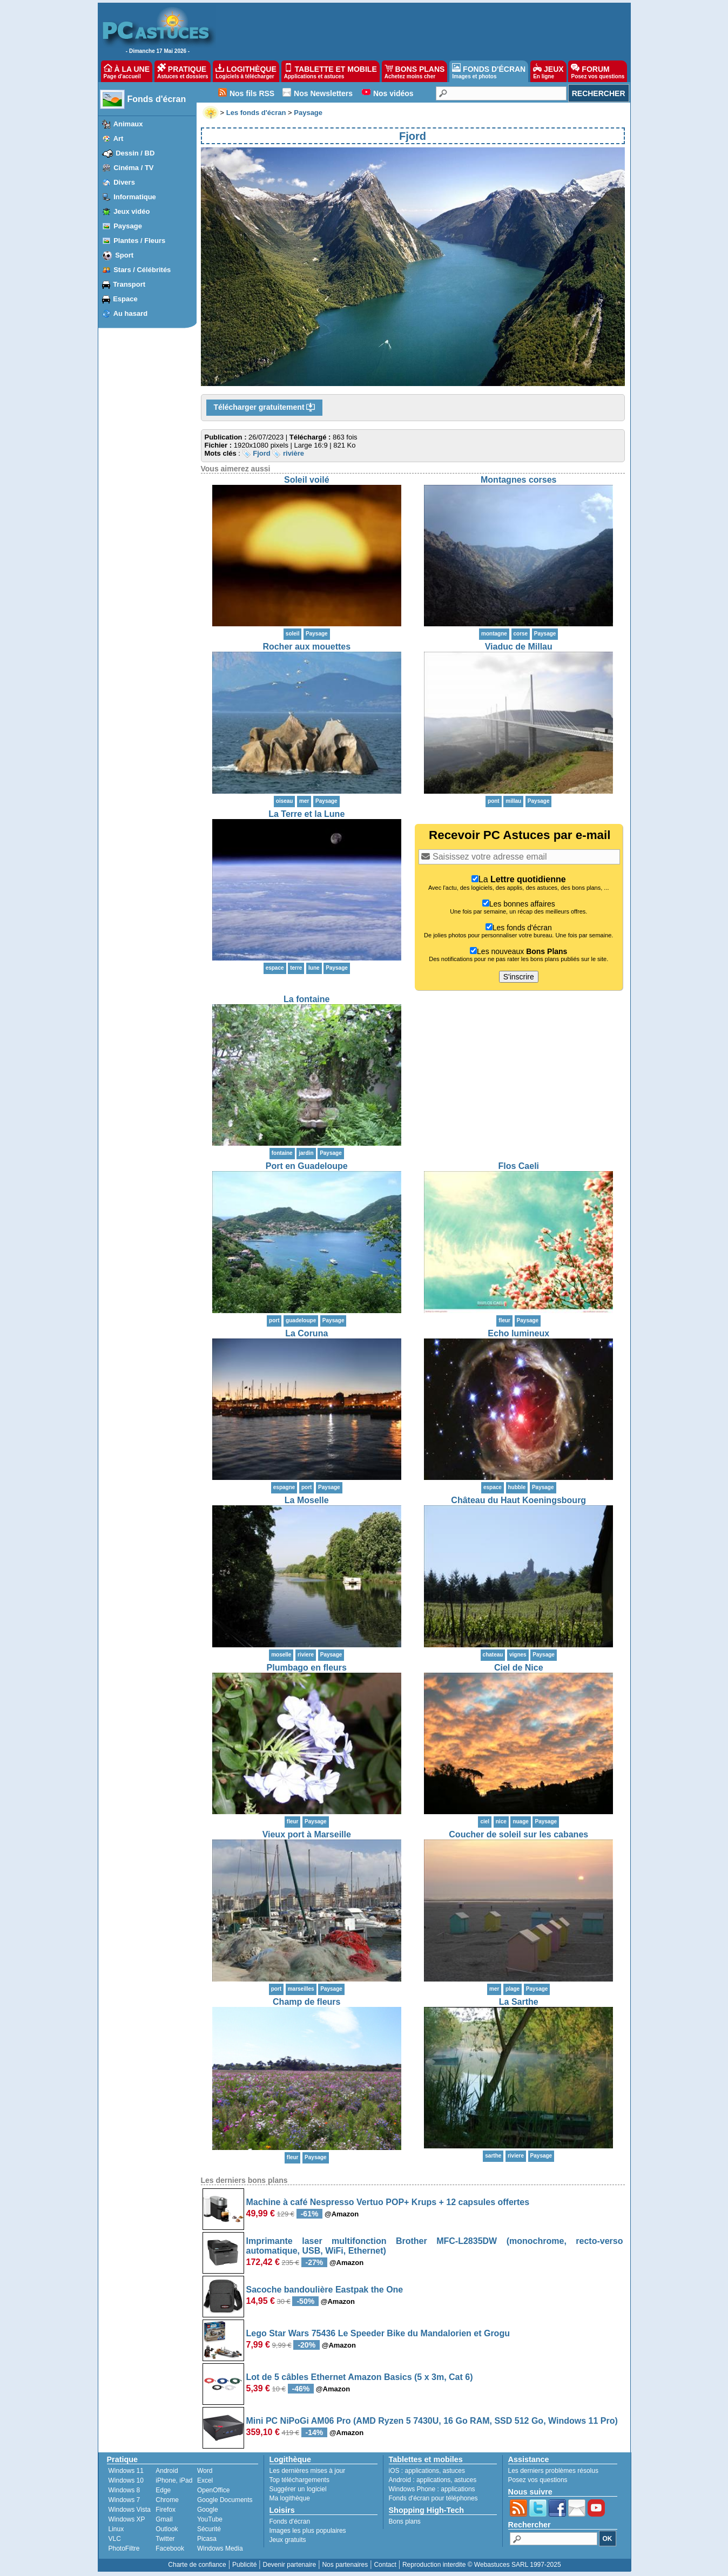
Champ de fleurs (306, 2001)
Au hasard (130, 313)
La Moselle (307, 1500)
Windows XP (127, 2519)
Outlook (167, 2529)
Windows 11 (126, 2470)
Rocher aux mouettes (306, 646)
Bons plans (405, 2521)
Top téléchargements (299, 2480)
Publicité (244, 2564)
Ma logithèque (289, 2498)
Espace (125, 299)
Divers (124, 182)
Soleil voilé (306, 479)
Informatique (134, 197)
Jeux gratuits (287, 2540)
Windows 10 (126, 2480)
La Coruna (306, 1333)
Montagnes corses (518, 479)
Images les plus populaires (307, 2530)
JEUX (548, 71)
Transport (129, 284)
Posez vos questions (538, 2480)
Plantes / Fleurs (139, 240)
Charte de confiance (197, 2564)
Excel (205, 2480)
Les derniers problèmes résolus (553, 2470)
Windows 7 (124, 2500)
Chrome (167, 2500)
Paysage (127, 226)
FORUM (597, 71)
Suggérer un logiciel (298, 2489)
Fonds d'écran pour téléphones (433, 2498)
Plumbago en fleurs (307, 1667)
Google (207, 2509)
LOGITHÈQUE (245, 71)
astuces (454, 2470)
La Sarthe (518, 2001)
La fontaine (306, 999)
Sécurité (209, 2529)
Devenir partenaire (289, 2564)
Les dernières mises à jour (307, 2470)
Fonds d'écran (156, 99)
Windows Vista (130, 2509)
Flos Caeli (518, 1166)
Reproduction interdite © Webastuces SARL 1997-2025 (481, 2564)
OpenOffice (213, 2490)
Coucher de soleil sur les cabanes (518, 1834)
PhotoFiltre (124, 2548)
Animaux (128, 124)
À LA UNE (127, 71)
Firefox (166, 2509)
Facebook (170, 2548)
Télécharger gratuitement (264, 408)
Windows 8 (124, 2490)
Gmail (164, 2519)
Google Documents (225, 2500)
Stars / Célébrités (142, 270)
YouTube (210, 2519)
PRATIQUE (182, 71)
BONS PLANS (415, 71)
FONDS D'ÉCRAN (488, 71)
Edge (163, 2490)
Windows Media (220, 2548)
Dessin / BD (135, 153)
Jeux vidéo (131, 211)
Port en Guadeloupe (307, 1166)
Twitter (165, 2539)
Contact (385, 2564)
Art (118, 138)
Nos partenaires (345, 2564)
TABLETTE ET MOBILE (330, 71)
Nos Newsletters (323, 93)
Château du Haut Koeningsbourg (518, 1500)
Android (167, 2470)
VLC (115, 2539)
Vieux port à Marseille (306, 1834)
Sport (124, 255)
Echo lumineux (518, 1333)
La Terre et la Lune (306, 814)
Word (204, 2470)
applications (422, 2470)
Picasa (207, 2539)
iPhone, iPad (174, 2480)
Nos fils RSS (252, 93)
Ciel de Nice (518, 1667)
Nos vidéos (393, 93)
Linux (116, 2529)
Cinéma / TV (133, 168)
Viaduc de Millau (518, 646)
